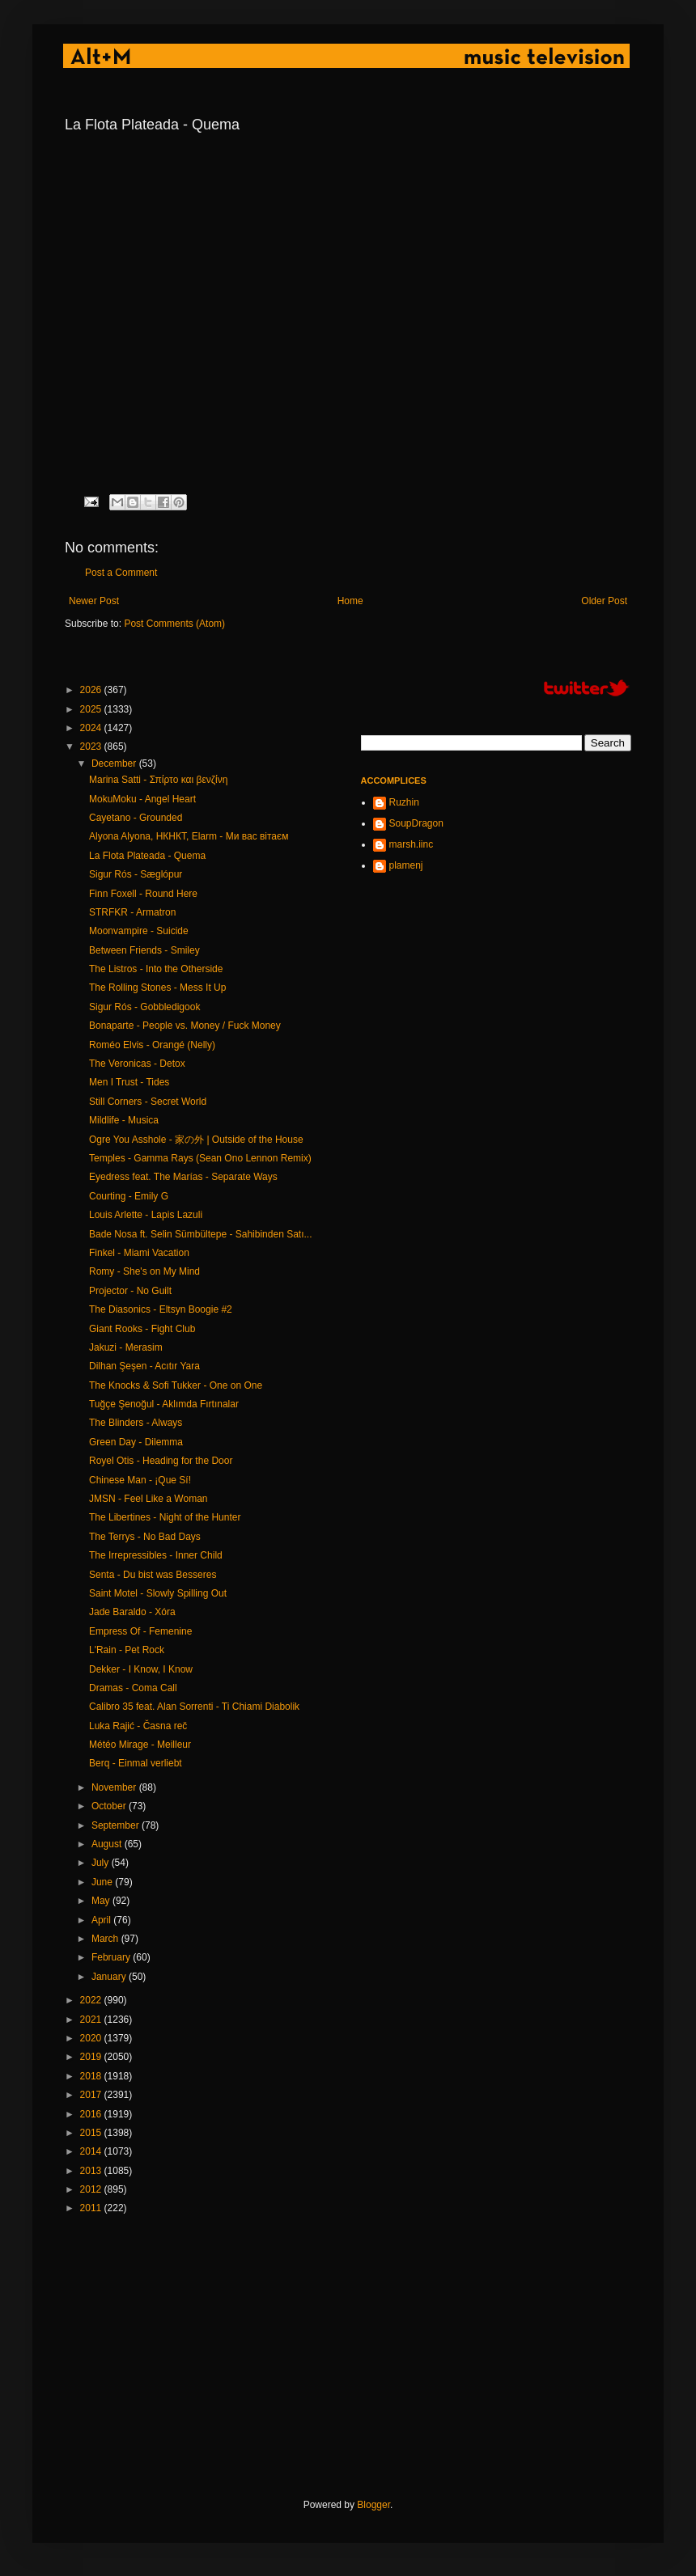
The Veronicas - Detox (137, 1063)
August (108, 1844)
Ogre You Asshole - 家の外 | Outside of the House (196, 1139)
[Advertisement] (256, 2357)
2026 (92, 690)
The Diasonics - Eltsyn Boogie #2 (160, 1309)
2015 (92, 2132)
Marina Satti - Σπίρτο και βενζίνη (158, 779)
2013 (92, 2170)
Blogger (373, 2504)
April (102, 1920)
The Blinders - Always (135, 1422)
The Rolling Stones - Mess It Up (157, 987)
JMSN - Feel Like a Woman (148, 1498)
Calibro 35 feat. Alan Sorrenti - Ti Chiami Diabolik (194, 1706)
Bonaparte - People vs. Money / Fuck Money (185, 1025)
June (103, 1882)
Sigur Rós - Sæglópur (135, 874)
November (115, 1787)
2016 (92, 2114)
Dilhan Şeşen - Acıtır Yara (144, 1366)
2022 (92, 2000)
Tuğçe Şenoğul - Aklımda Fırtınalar (164, 1404)
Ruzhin (404, 802)
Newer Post (94, 601)
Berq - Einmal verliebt (135, 1763)
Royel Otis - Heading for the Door (160, 1460)
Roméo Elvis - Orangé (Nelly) (152, 1045)
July (101, 1862)
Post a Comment (121, 572)
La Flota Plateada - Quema (147, 855)
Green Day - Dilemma (136, 1442)
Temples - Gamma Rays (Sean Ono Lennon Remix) (200, 1158)
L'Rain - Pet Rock (126, 1650)
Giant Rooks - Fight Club (142, 1329)
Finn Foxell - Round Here (143, 893)
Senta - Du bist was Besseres (152, 1574)
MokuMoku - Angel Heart (142, 799)
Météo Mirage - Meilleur (140, 1744)
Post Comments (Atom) (174, 623)
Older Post (604, 601)
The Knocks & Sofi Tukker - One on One (175, 1385)
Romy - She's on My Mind (144, 1271)
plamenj (406, 865)
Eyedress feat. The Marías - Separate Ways (183, 1176)
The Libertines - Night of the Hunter (164, 1517)
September (116, 1825)
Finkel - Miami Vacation (139, 1252)
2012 (92, 2189)
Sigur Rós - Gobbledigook (144, 1007)
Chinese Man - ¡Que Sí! (140, 1480)
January (110, 1976)
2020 (92, 2038)
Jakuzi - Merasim (126, 1347)
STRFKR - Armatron (132, 912)
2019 (92, 2056)
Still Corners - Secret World (147, 1101)
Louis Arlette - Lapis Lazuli (145, 1214)
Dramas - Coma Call (133, 1688)
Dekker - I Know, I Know (141, 1669)
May (101, 1900)
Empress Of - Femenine (140, 1631)
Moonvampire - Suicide (139, 931)
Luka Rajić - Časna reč (138, 1726)
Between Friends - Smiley (144, 950)
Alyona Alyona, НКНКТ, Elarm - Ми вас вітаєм (188, 836)
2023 (92, 746)
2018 (92, 2076)
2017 (92, 2094)
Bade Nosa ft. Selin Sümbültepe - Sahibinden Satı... (200, 1234)
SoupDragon (416, 823)
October (110, 1806)
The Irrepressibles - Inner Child (156, 1555)
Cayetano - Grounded (135, 817)
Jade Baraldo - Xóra (132, 1612)
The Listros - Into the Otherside (156, 969)
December (115, 763)
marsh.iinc (411, 844)
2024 (92, 728)
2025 (92, 709)
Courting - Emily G (128, 1196)
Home (350, 601)
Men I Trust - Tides (129, 1082)
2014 (92, 2151)
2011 (92, 2208)
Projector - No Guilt (130, 1290)
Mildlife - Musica (124, 1120)
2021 (92, 2019)
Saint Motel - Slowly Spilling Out (158, 1593)
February (112, 1957)
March (106, 1938)
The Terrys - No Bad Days (145, 1536)
